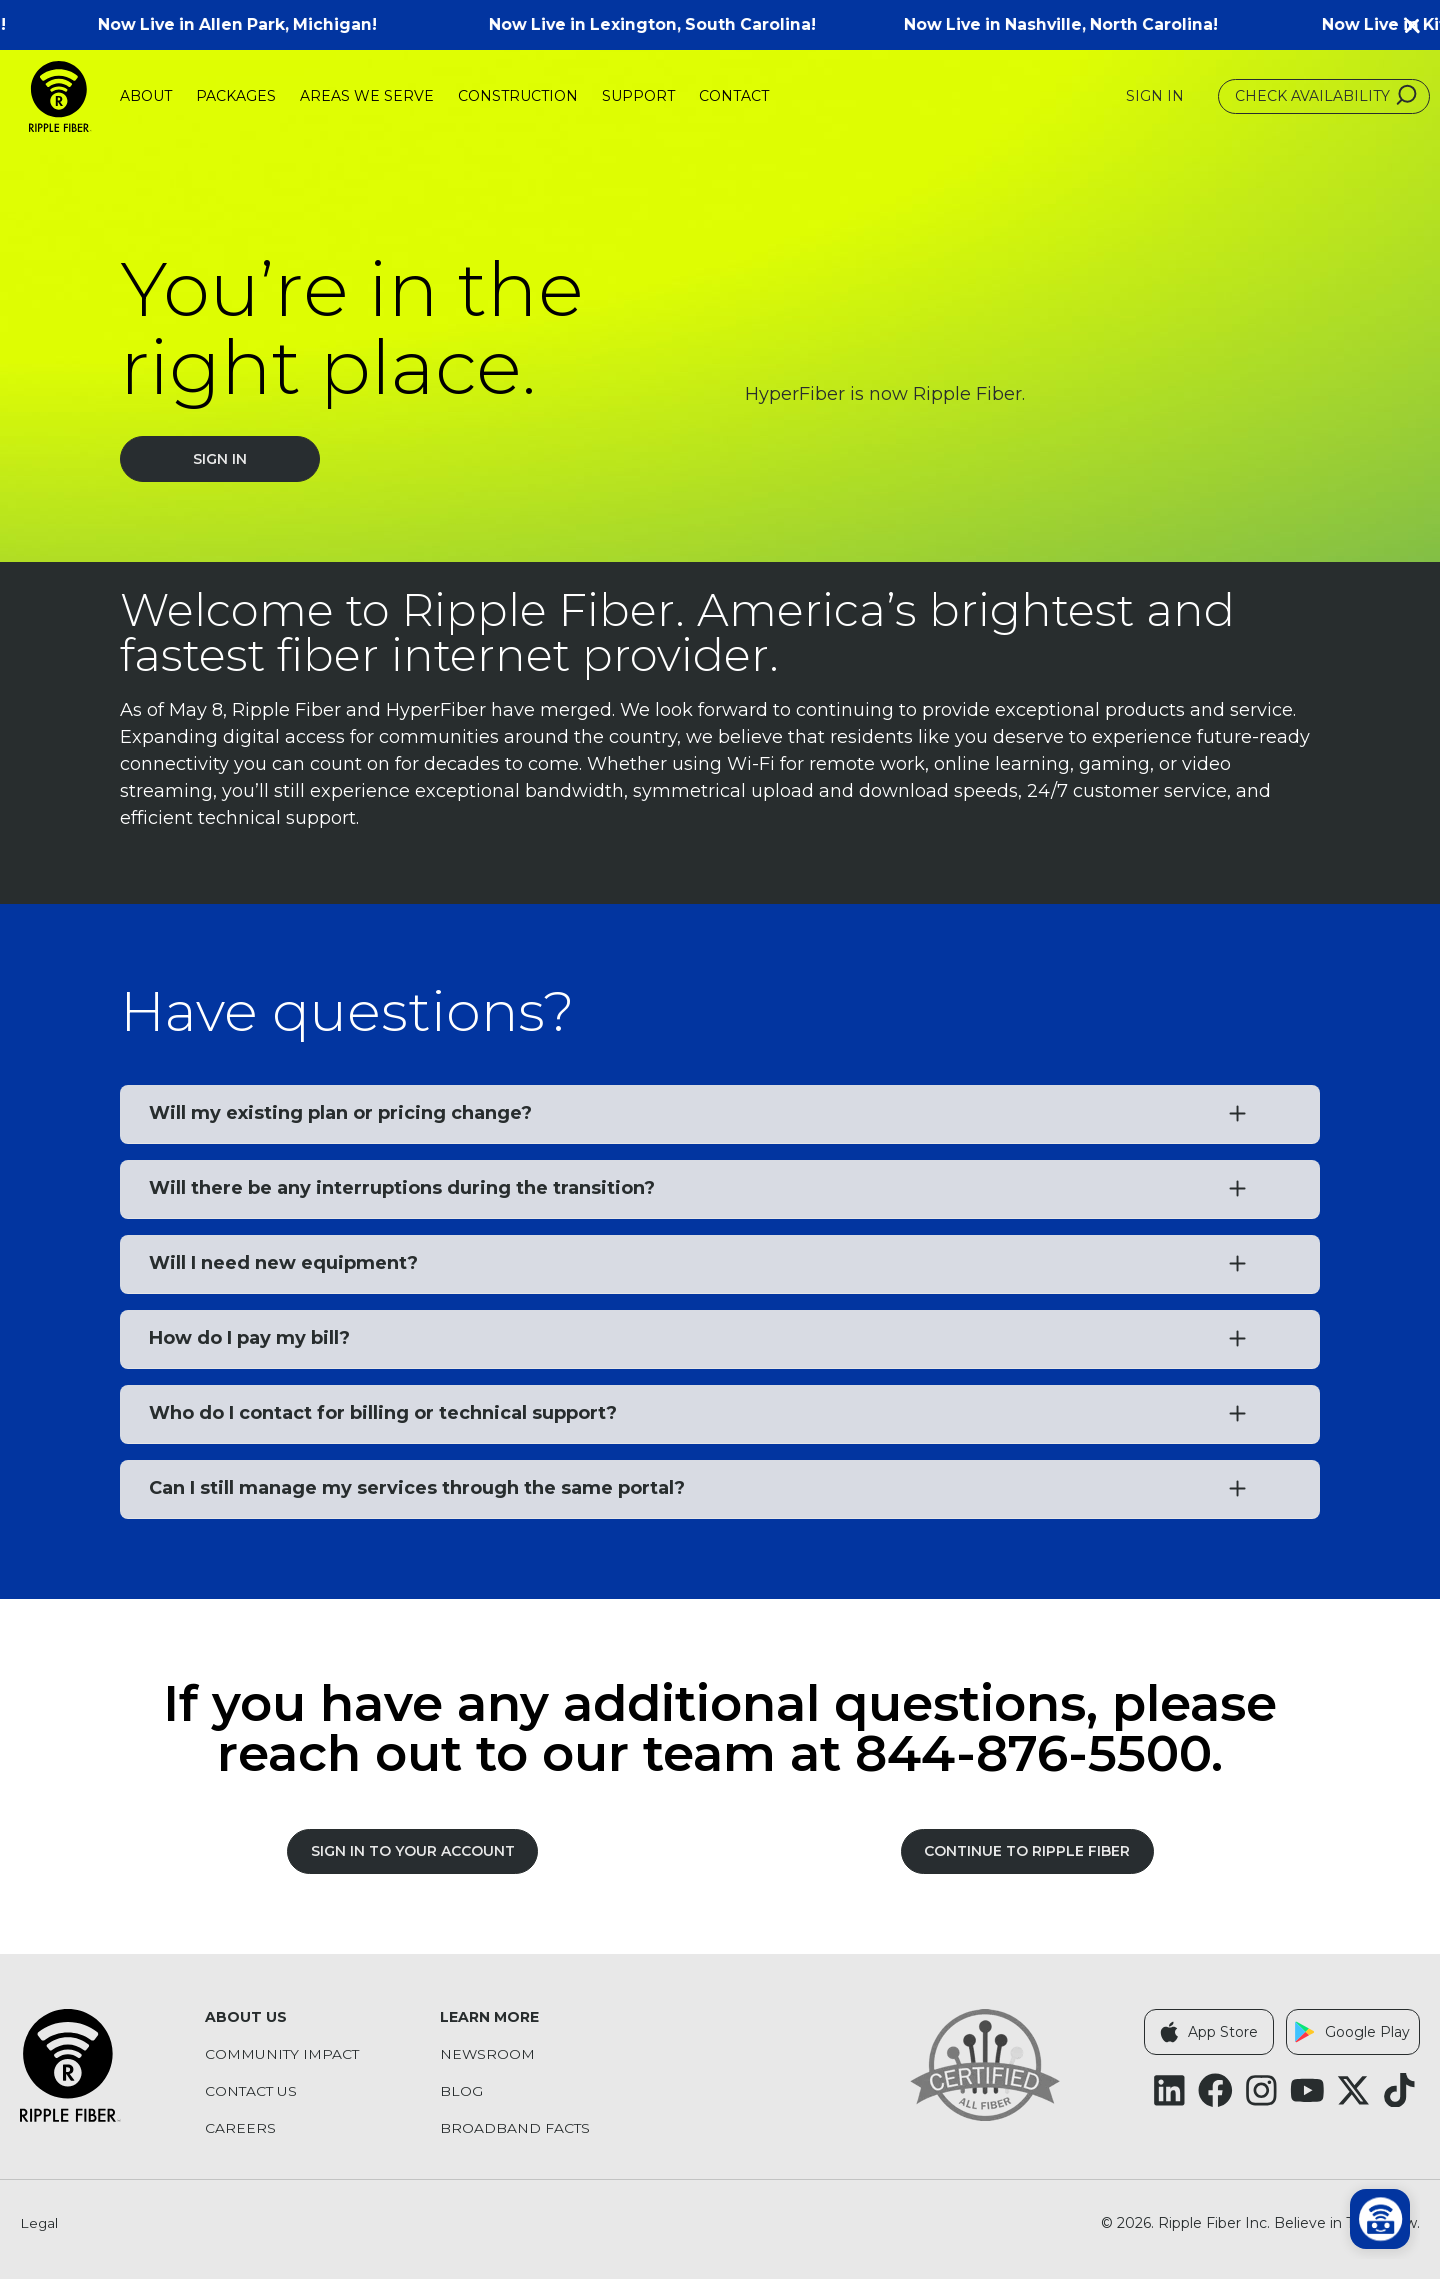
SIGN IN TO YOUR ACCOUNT (413, 1851)
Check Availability (1328, 96)
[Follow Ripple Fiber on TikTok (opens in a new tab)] (1399, 2090)
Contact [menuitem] (734, 96)
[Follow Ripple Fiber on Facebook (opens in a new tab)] (1215, 2090)
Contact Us (252, 2091)
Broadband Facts (515, 2128)
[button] (1420, 25)
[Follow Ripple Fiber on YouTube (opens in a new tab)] (1307, 2090)
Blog (461, 2091)
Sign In (220, 459)
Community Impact (283, 2054)
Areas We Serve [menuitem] (367, 96)
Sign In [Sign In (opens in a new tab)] (1155, 96)
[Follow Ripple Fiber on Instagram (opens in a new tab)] (1261, 2090)
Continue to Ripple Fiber (1027, 1851)
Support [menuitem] (638, 96)
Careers (240, 2128)
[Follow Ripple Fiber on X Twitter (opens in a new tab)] (1353, 2090)
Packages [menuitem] (236, 96)
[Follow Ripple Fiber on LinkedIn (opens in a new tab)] (1169, 2090)
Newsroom (488, 2054)
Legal (39, 2223)
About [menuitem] (146, 96)
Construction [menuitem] (518, 96)
